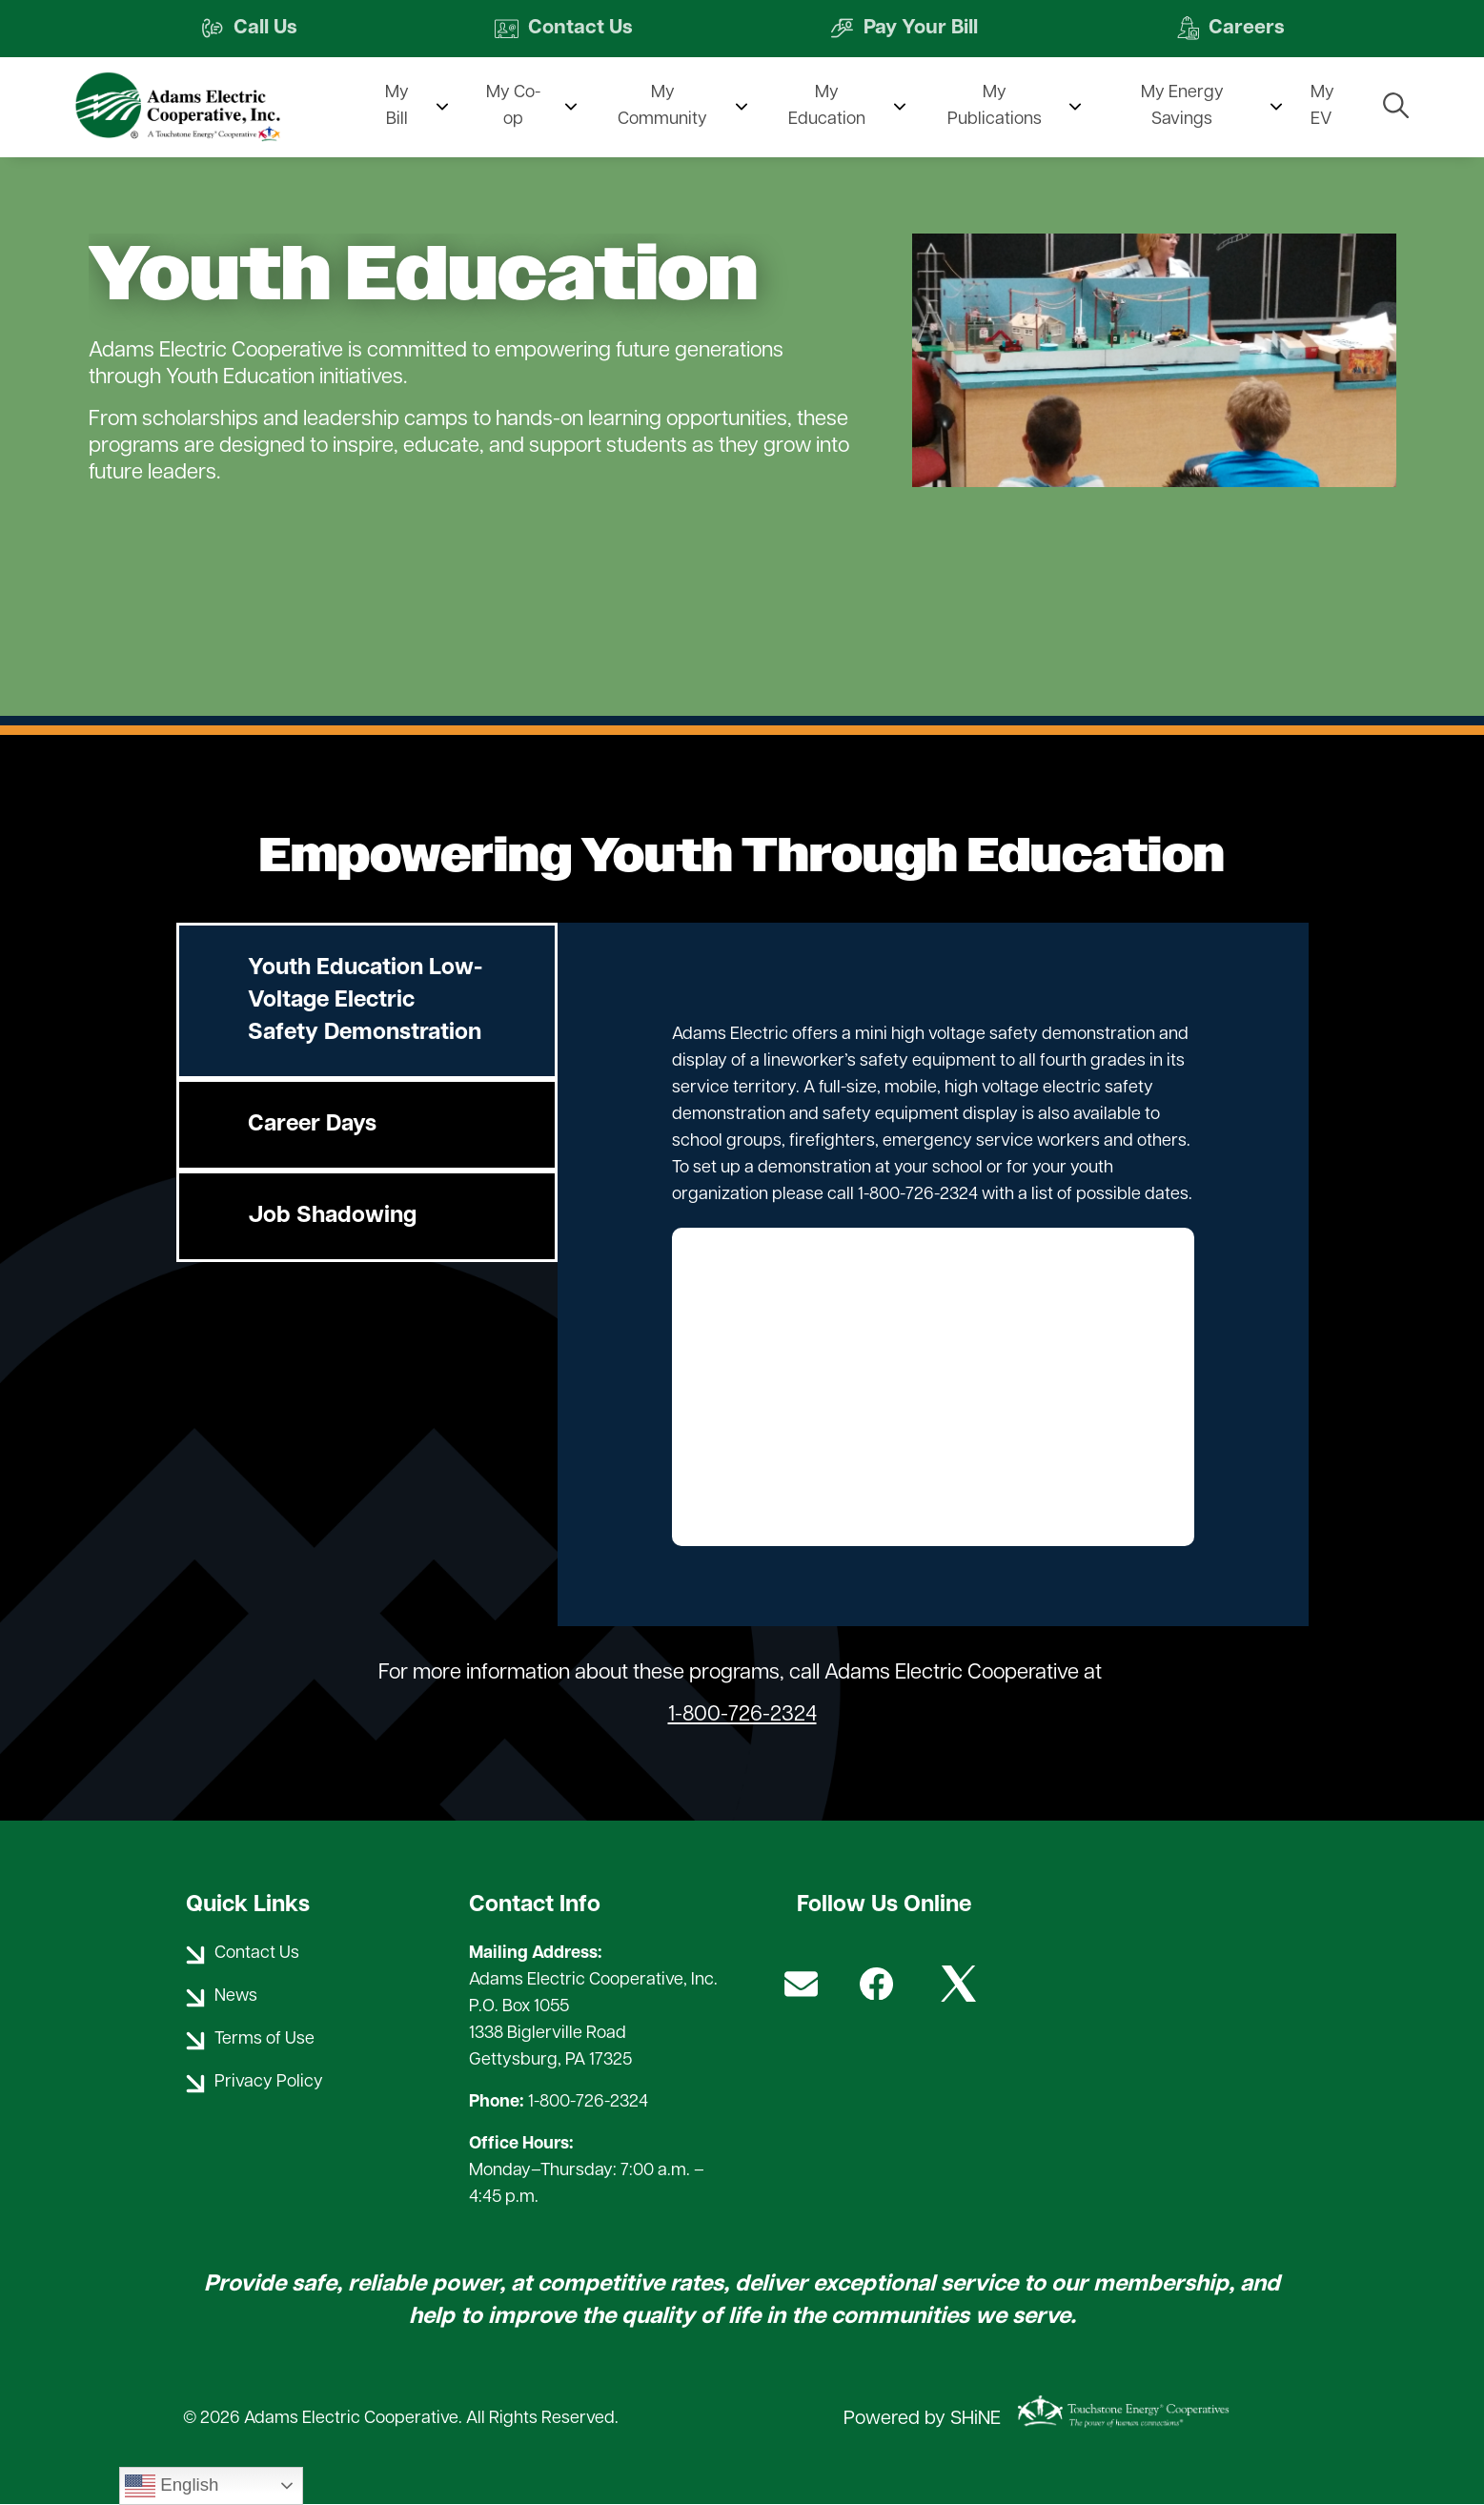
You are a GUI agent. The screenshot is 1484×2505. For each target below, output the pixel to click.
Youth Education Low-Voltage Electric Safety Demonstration (365, 1001)
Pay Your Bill (905, 29)
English (171, 2486)
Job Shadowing (332, 1216)
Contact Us (562, 29)
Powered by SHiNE (922, 2419)
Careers (1232, 29)
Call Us (247, 29)
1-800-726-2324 (742, 1715)
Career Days (312, 1124)
